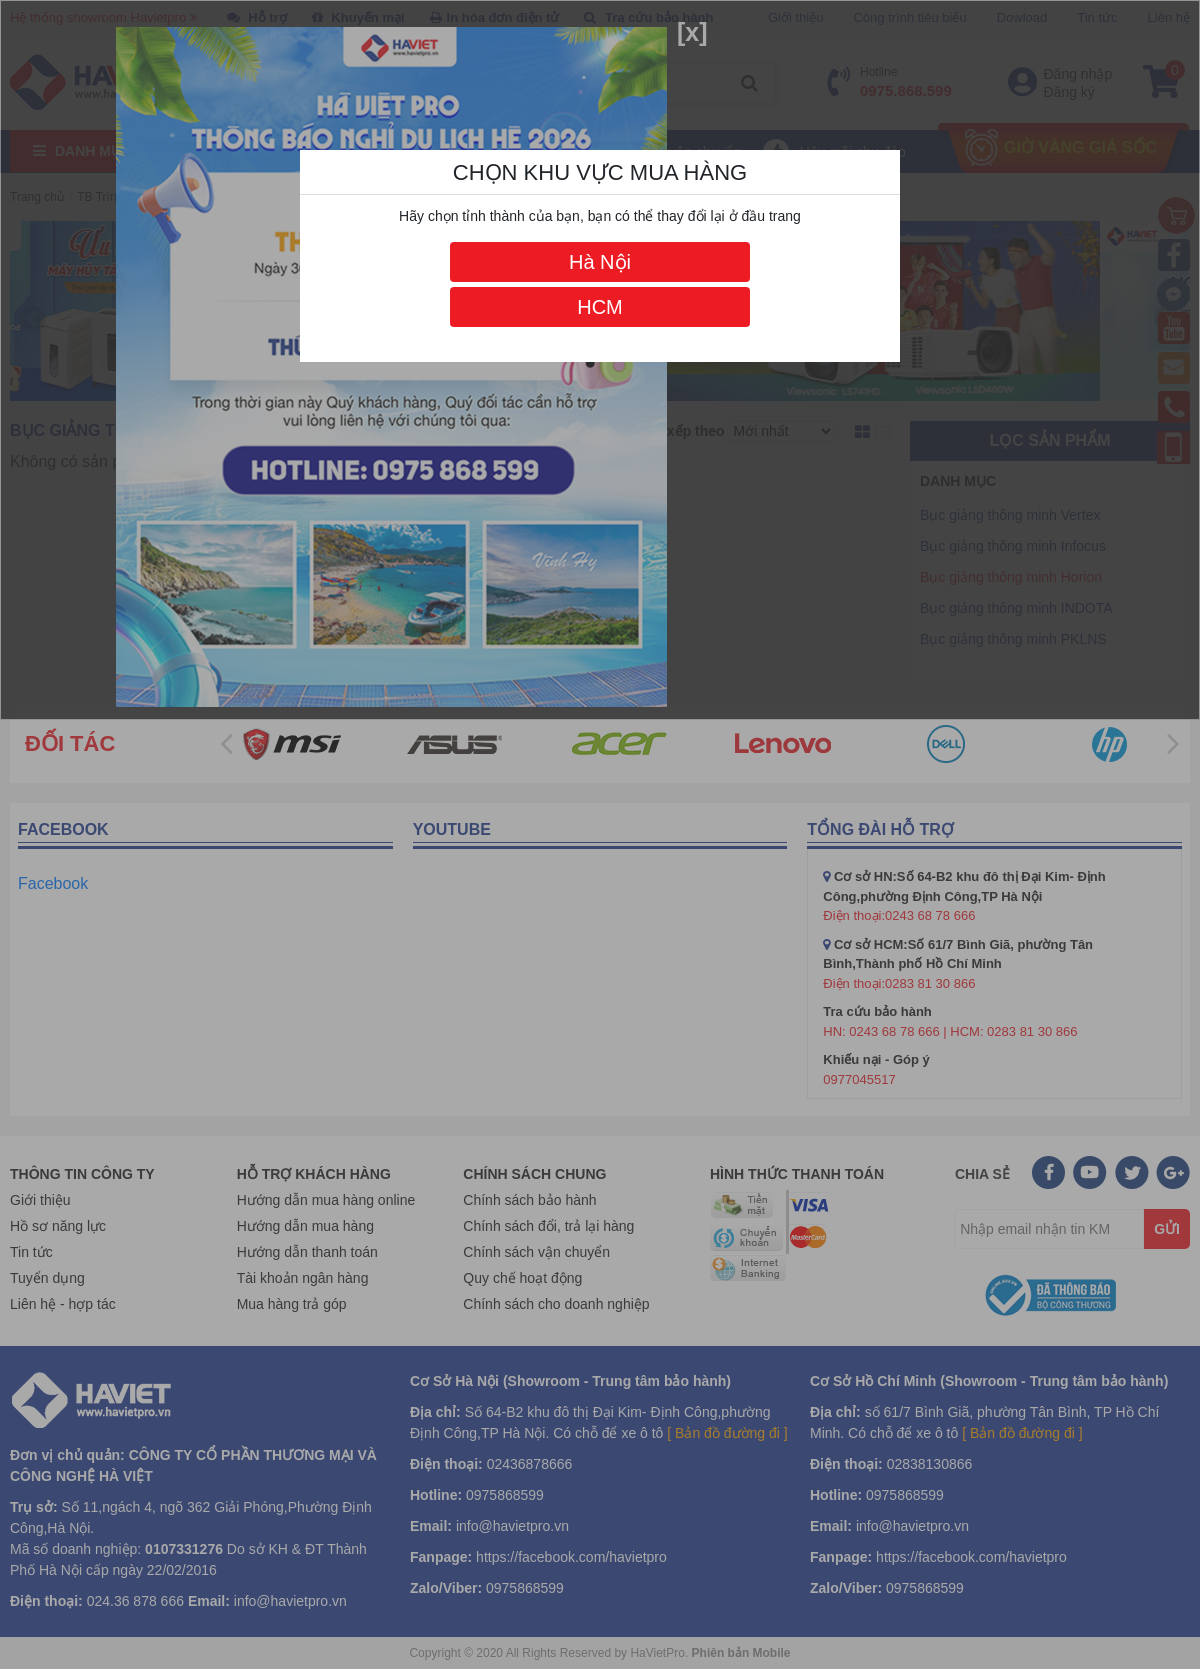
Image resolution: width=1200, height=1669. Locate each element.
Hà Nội (600, 262)
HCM (600, 307)
